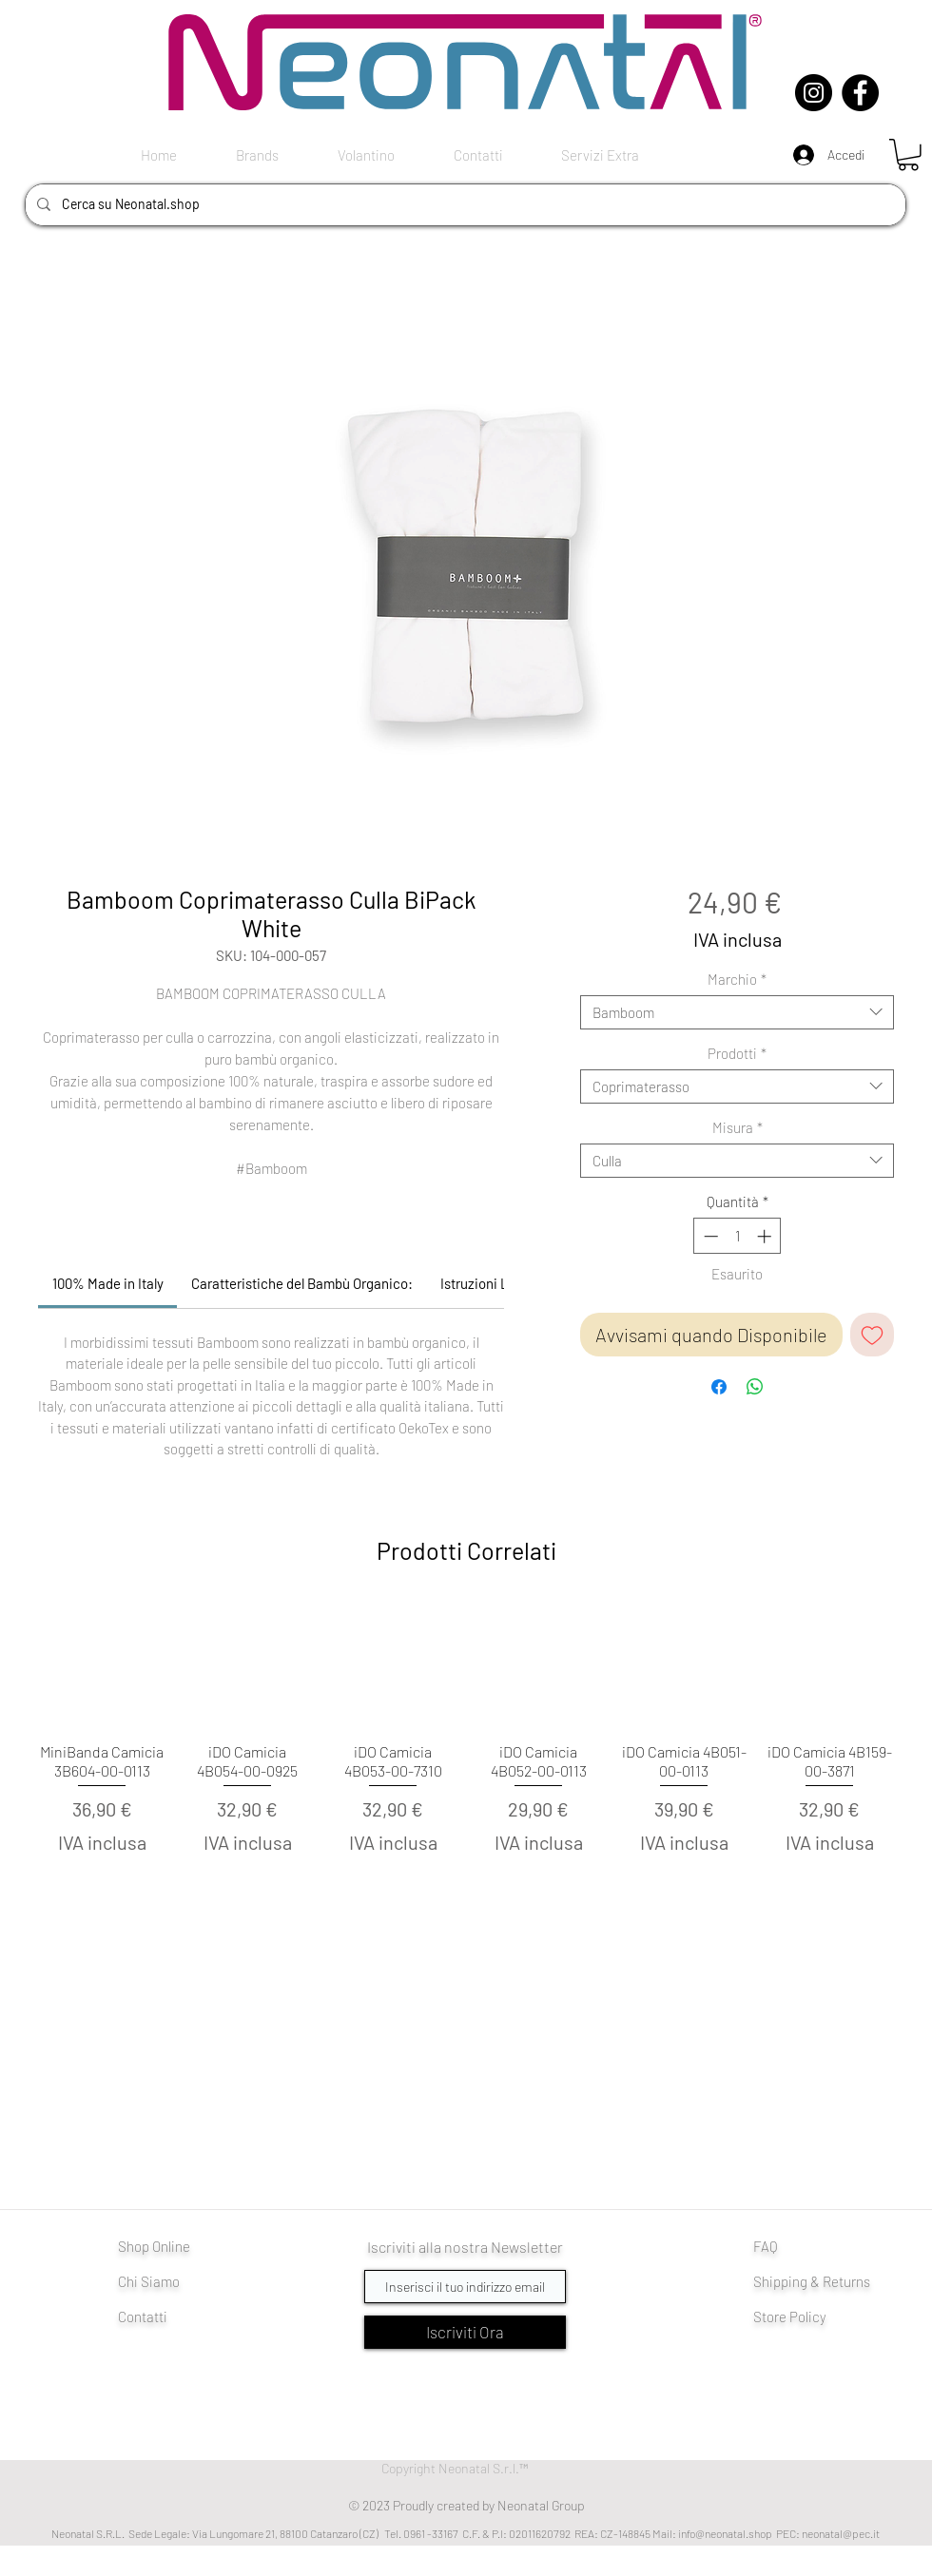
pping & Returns (821, 2281)
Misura (737, 1127)
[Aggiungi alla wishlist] (872, 1334)
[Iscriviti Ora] (465, 2332)
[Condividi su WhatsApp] (755, 1386)
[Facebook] (860, 92)
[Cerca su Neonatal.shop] (463, 204)
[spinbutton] (737, 1236)
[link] (108, 1283)
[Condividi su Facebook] (719, 1386)
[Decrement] (709, 1236)
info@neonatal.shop (725, 2533)
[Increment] (766, 1236)
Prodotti (737, 1053)
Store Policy (789, 2316)
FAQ (765, 2246)
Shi (763, 2281)
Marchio (737, 979)
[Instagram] (813, 92)
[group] (466, 1761)
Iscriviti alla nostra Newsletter (465, 2247)
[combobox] (737, 1012)
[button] (908, 155)
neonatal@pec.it (841, 2533)
